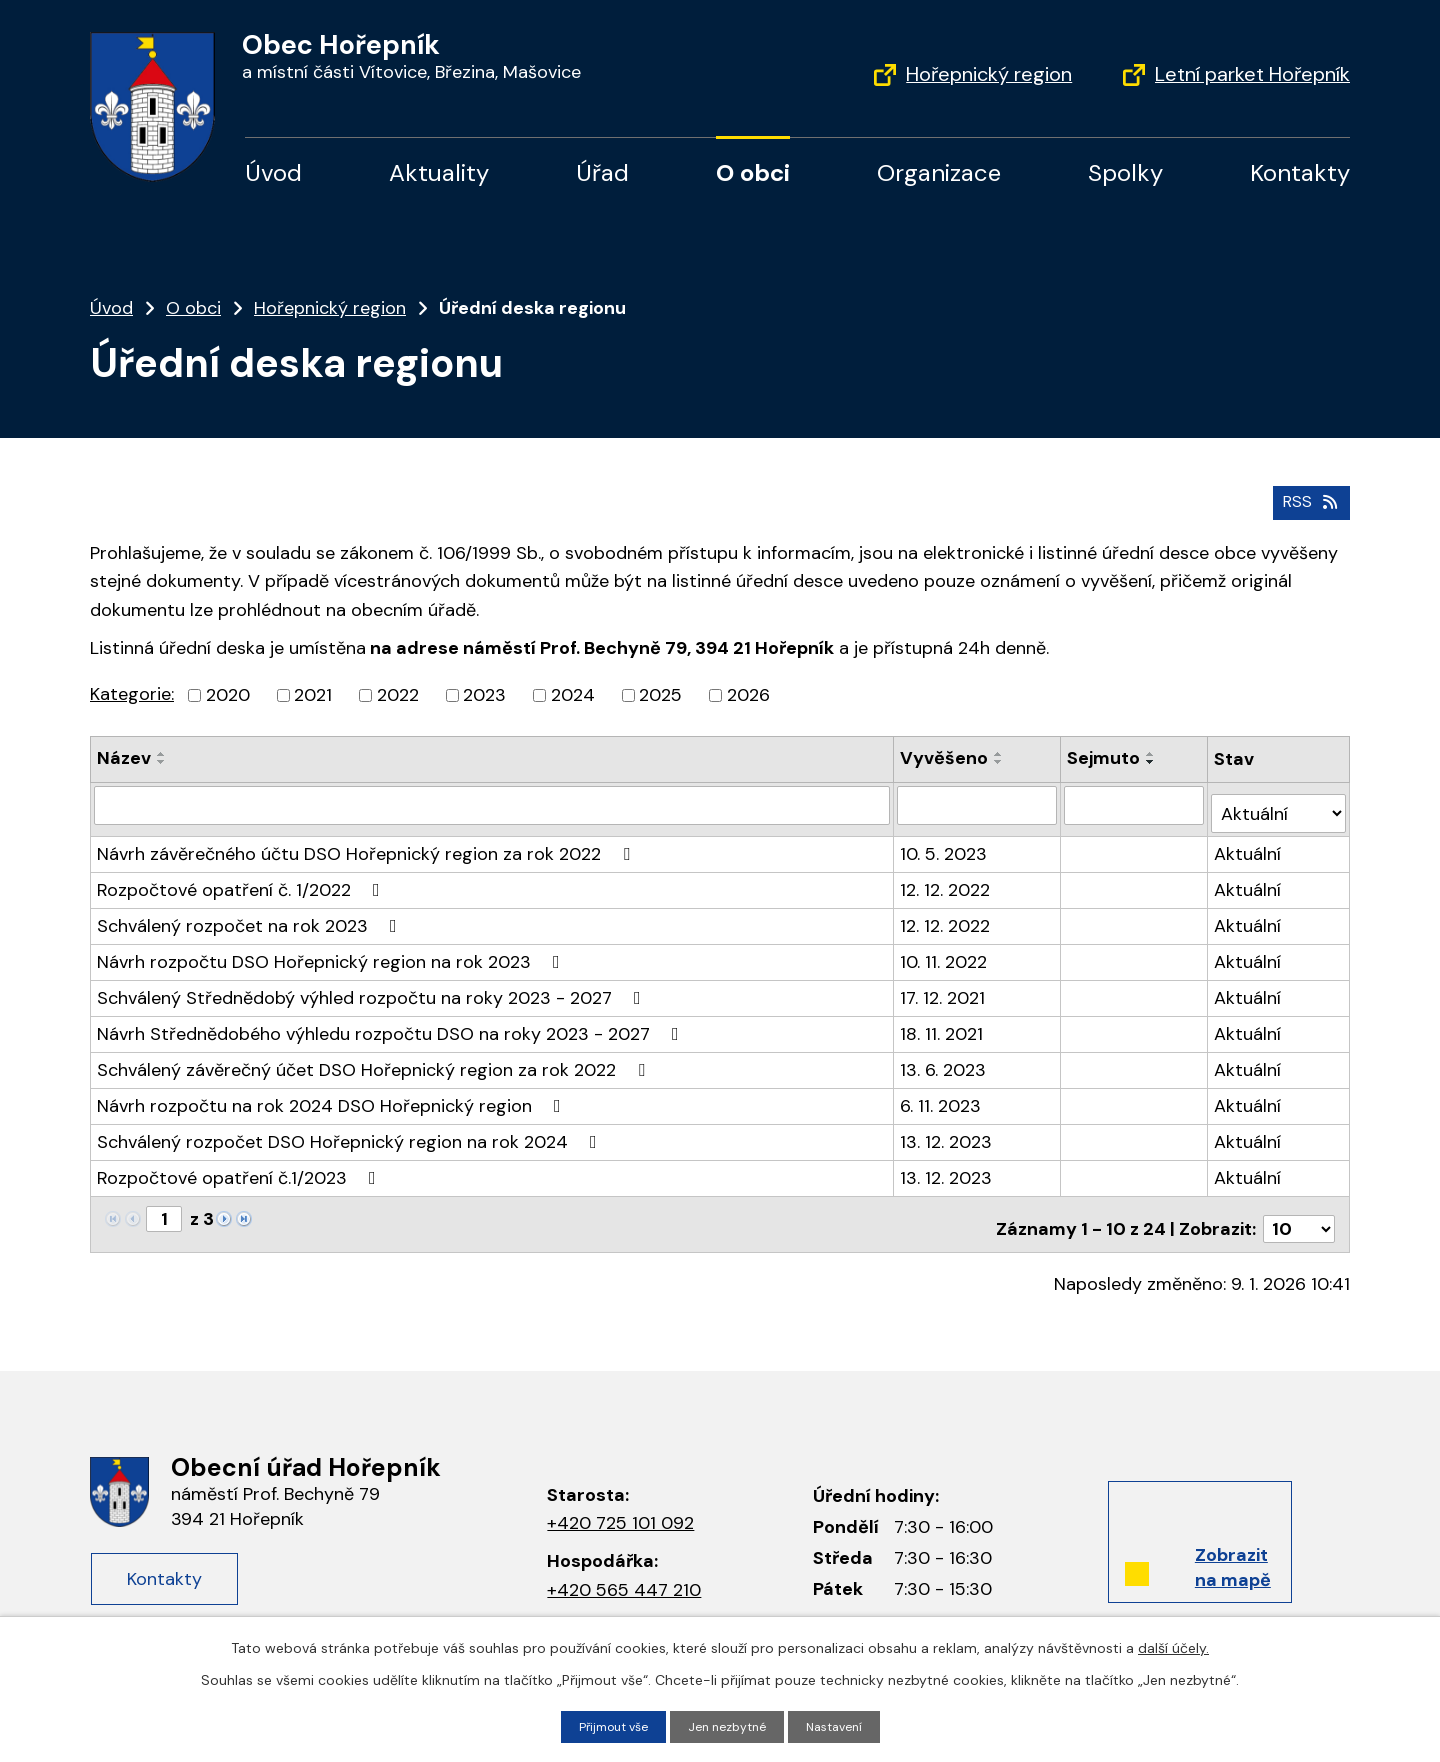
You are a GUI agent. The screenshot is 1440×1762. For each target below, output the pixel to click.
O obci (753, 172)
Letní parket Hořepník (1252, 74)
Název (124, 754)
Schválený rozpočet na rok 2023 (251, 912)
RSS (1307, 496)
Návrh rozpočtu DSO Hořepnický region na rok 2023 (332, 948)
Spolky (1125, 172)
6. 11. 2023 (942, 1092)
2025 (660, 691)
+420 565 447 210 (624, 1568)
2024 (573, 691)
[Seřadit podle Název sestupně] (162, 758)
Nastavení (845, 1725)
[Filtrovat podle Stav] (1279, 799)
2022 (398, 691)
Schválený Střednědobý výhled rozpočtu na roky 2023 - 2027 (373, 984)
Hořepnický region (989, 74)
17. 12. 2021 (944, 984)
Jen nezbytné (729, 1725)
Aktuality (439, 172)
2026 (748, 691)
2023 (484, 691)
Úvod (273, 172)
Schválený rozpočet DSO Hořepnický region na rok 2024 (351, 1128)
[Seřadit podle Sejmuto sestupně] (1153, 758)
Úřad (602, 172)
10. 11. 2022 (945, 948)
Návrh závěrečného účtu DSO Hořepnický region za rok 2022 (367, 840)
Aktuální (1249, 840)
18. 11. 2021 (943, 1020)
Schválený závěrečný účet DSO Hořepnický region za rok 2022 (375, 1056)
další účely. (1173, 1645)
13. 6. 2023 (945, 1056)
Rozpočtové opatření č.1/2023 (240, 1164)
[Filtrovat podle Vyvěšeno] (979, 800)
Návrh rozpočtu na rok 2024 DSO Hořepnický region (333, 1092)
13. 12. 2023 (948, 1128)
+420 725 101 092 (620, 1501)
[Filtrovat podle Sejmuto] (1136, 800)
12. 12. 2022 (947, 876)
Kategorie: (132, 690)
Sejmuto (1105, 754)
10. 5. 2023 (945, 840)
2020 (228, 691)
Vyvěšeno (946, 754)
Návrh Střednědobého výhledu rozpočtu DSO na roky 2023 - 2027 (392, 1020)
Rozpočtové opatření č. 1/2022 (242, 876)
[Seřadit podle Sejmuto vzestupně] (1153, 750)
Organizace (939, 172)
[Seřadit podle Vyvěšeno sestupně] (1001, 758)
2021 (313, 691)
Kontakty (1300, 172)
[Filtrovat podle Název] (493, 800)
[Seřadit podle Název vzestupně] (162, 750)
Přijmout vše (604, 1725)
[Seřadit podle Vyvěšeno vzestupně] (1001, 750)
